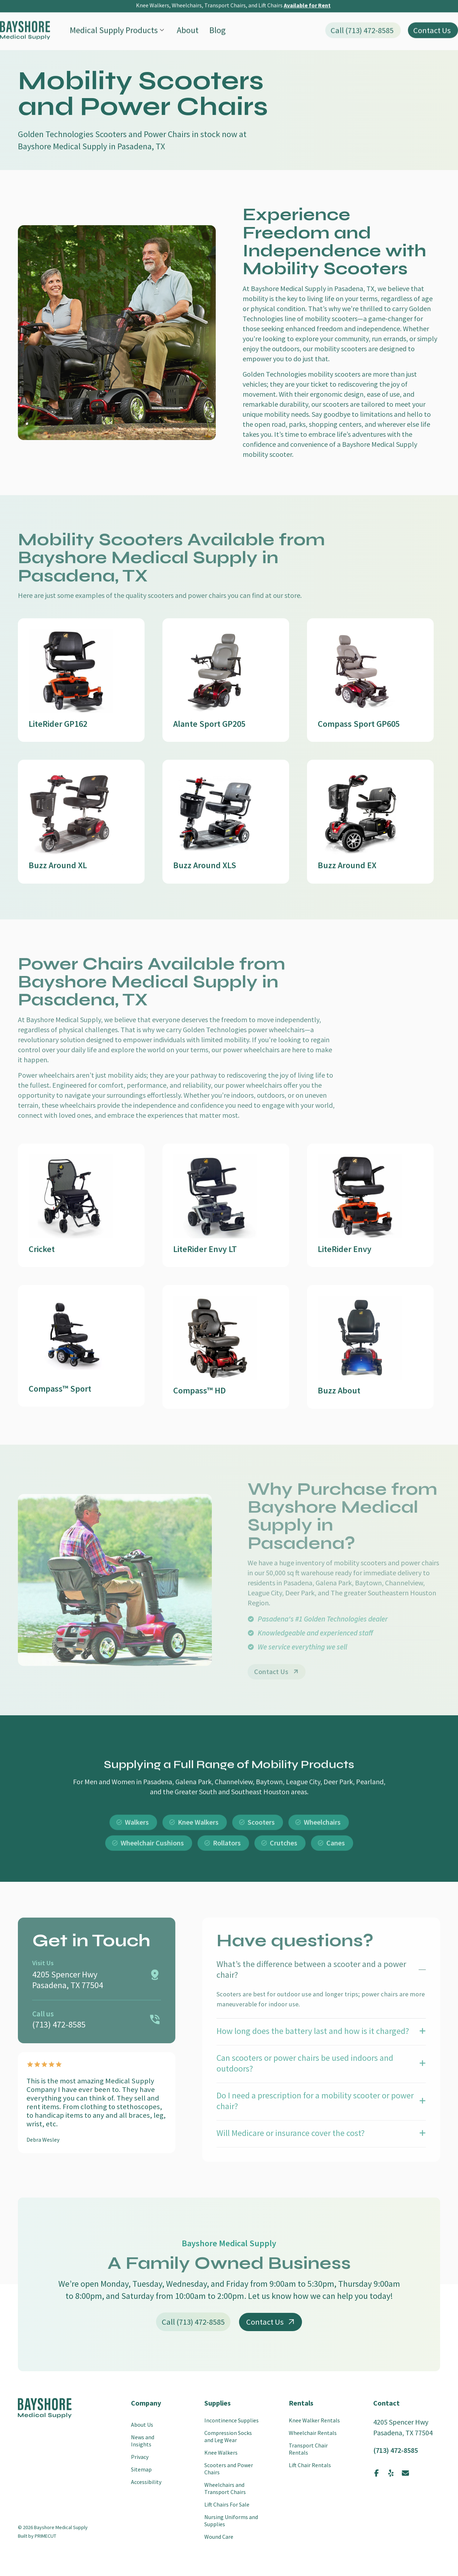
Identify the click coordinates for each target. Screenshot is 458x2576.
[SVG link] (25, 9)
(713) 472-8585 (395, 2450)
